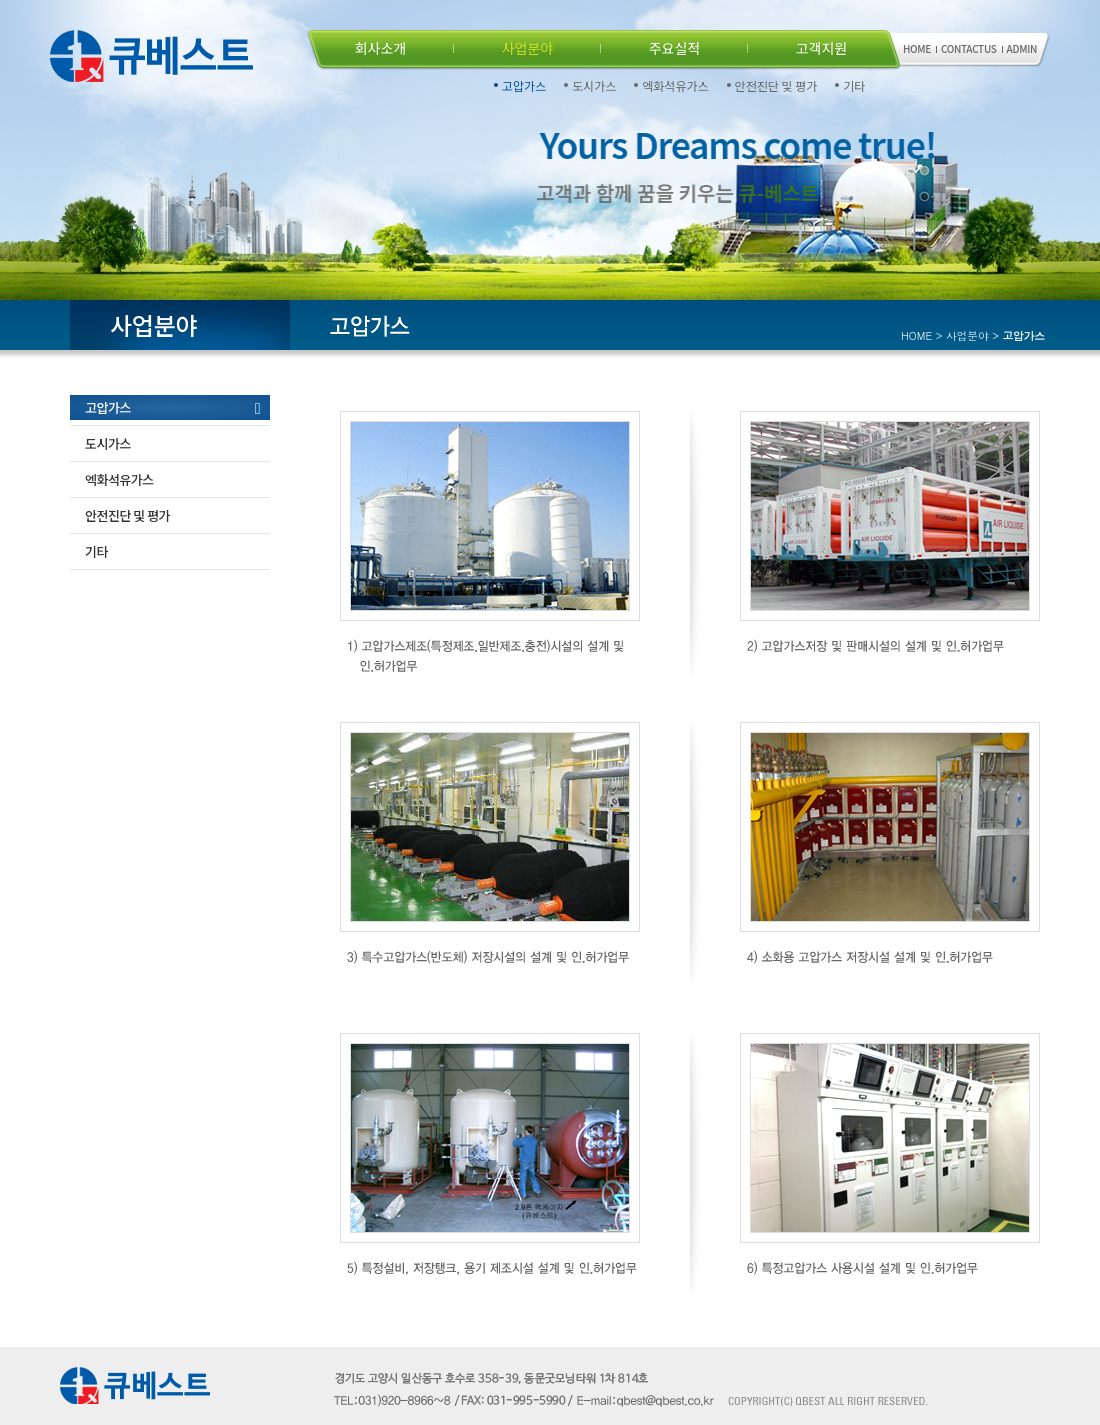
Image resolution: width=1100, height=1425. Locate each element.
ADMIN (1022, 48)
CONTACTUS (969, 48)
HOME (917, 48)
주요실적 (675, 48)
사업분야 (528, 48)
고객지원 (822, 48)
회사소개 (381, 48)
